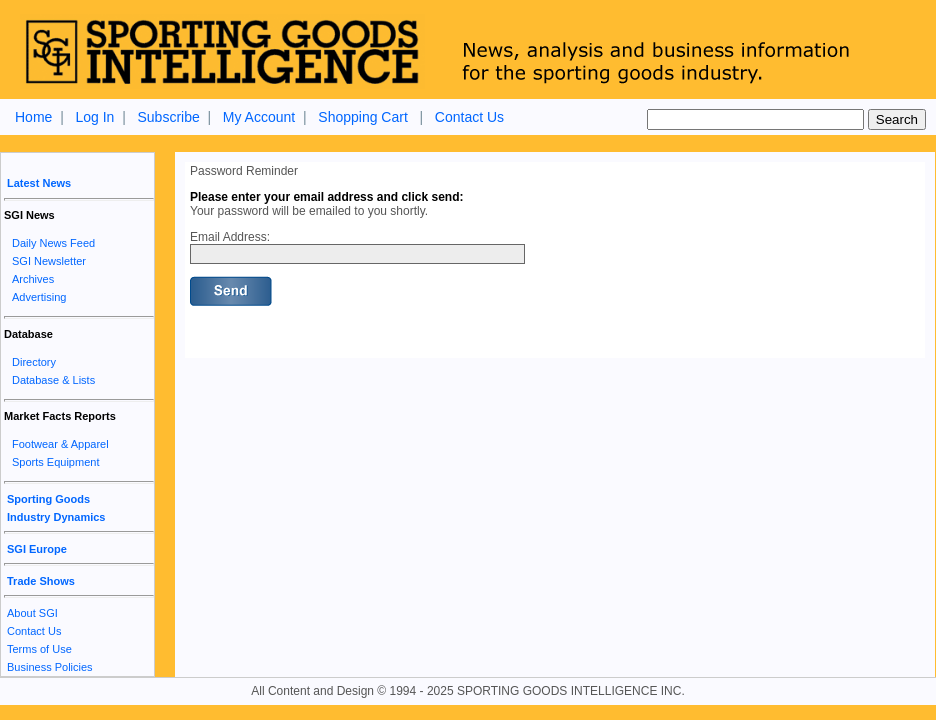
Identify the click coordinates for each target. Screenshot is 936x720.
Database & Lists (53, 380)
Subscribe (168, 117)
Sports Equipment (55, 462)
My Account (259, 117)
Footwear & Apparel (60, 444)
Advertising (39, 297)
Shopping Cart (363, 117)
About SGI (32, 613)
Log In (94, 117)
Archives (33, 279)
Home (33, 117)
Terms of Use (39, 649)
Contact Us (469, 117)
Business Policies (50, 667)
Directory (34, 362)
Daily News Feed (53, 243)
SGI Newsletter (49, 261)
